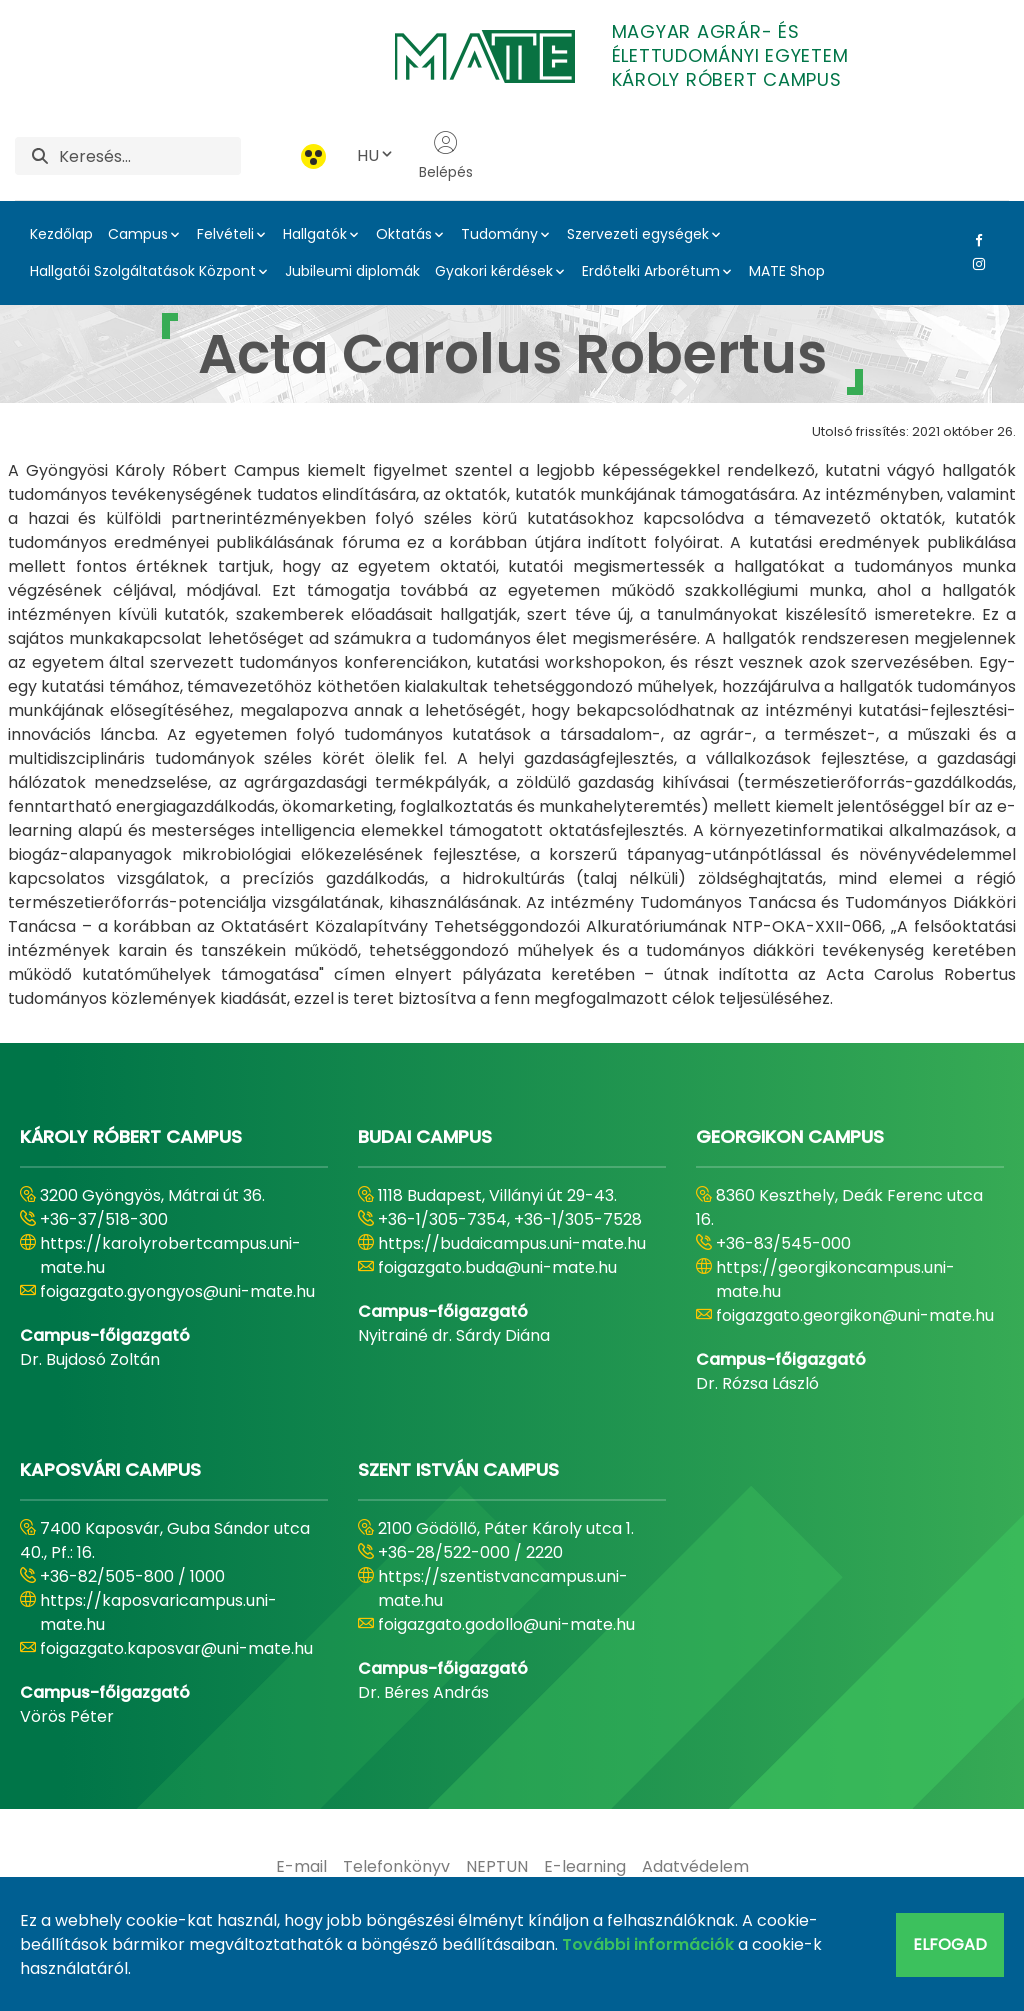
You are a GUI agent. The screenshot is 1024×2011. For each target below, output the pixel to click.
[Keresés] (150, 156)
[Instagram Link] (975, 264)
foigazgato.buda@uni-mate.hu (497, 1267)
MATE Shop (787, 271)
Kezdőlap (61, 234)
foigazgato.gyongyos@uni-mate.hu (177, 1291)
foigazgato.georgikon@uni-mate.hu (855, 1315)
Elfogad (950, 1944)
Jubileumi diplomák (352, 271)
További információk (648, 1944)
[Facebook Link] (975, 240)
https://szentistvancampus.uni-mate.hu (503, 1588)
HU (376, 155)
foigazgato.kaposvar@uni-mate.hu (176, 1648)
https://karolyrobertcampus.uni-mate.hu (170, 1255)
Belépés (446, 156)
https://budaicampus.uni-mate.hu (512, 1243)
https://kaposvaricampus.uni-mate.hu (158, 1612)
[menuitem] (301, 1867)
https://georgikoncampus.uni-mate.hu (835, 1279)
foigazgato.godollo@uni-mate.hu (506, 1624)
